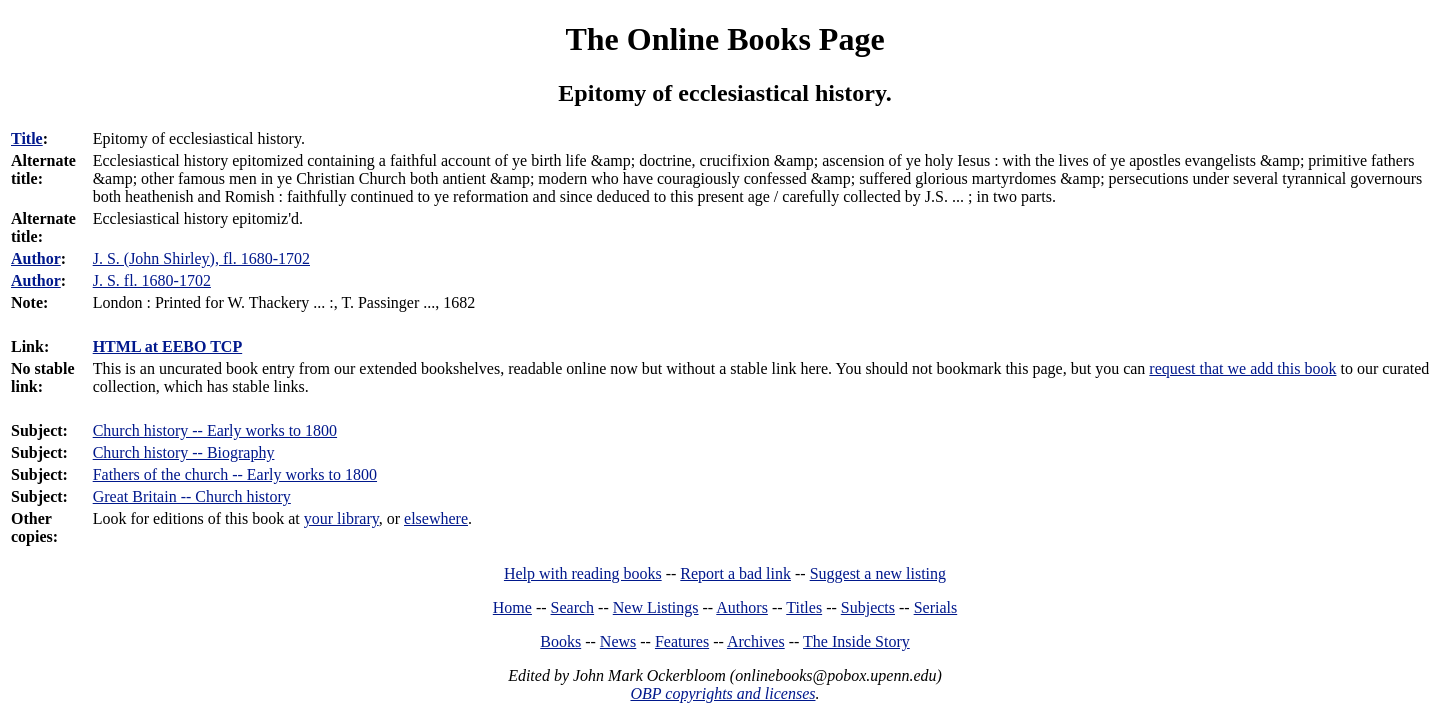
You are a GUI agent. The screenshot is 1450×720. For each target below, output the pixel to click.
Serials (936, 607)
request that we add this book (1242, 368)
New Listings (656, 607)
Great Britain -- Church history (192, 496)
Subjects (868, 607)
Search (573, 607)
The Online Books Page (724, 39)
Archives (756, 641)
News (618, 641)
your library (341, 518)
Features (682, 641)
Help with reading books (583, 573)
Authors (742, 607)
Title (27, 138)
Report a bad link (735, 573)
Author (36, 258)
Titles (804, 607)
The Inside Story (856, 641)
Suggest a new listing (878, 573)
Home (512, 607)
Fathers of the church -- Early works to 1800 (235, 474)
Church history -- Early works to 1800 (215, 430)
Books (560, 641)
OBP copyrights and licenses (722, 693)
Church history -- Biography (184, 452)
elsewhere (436, 518)
